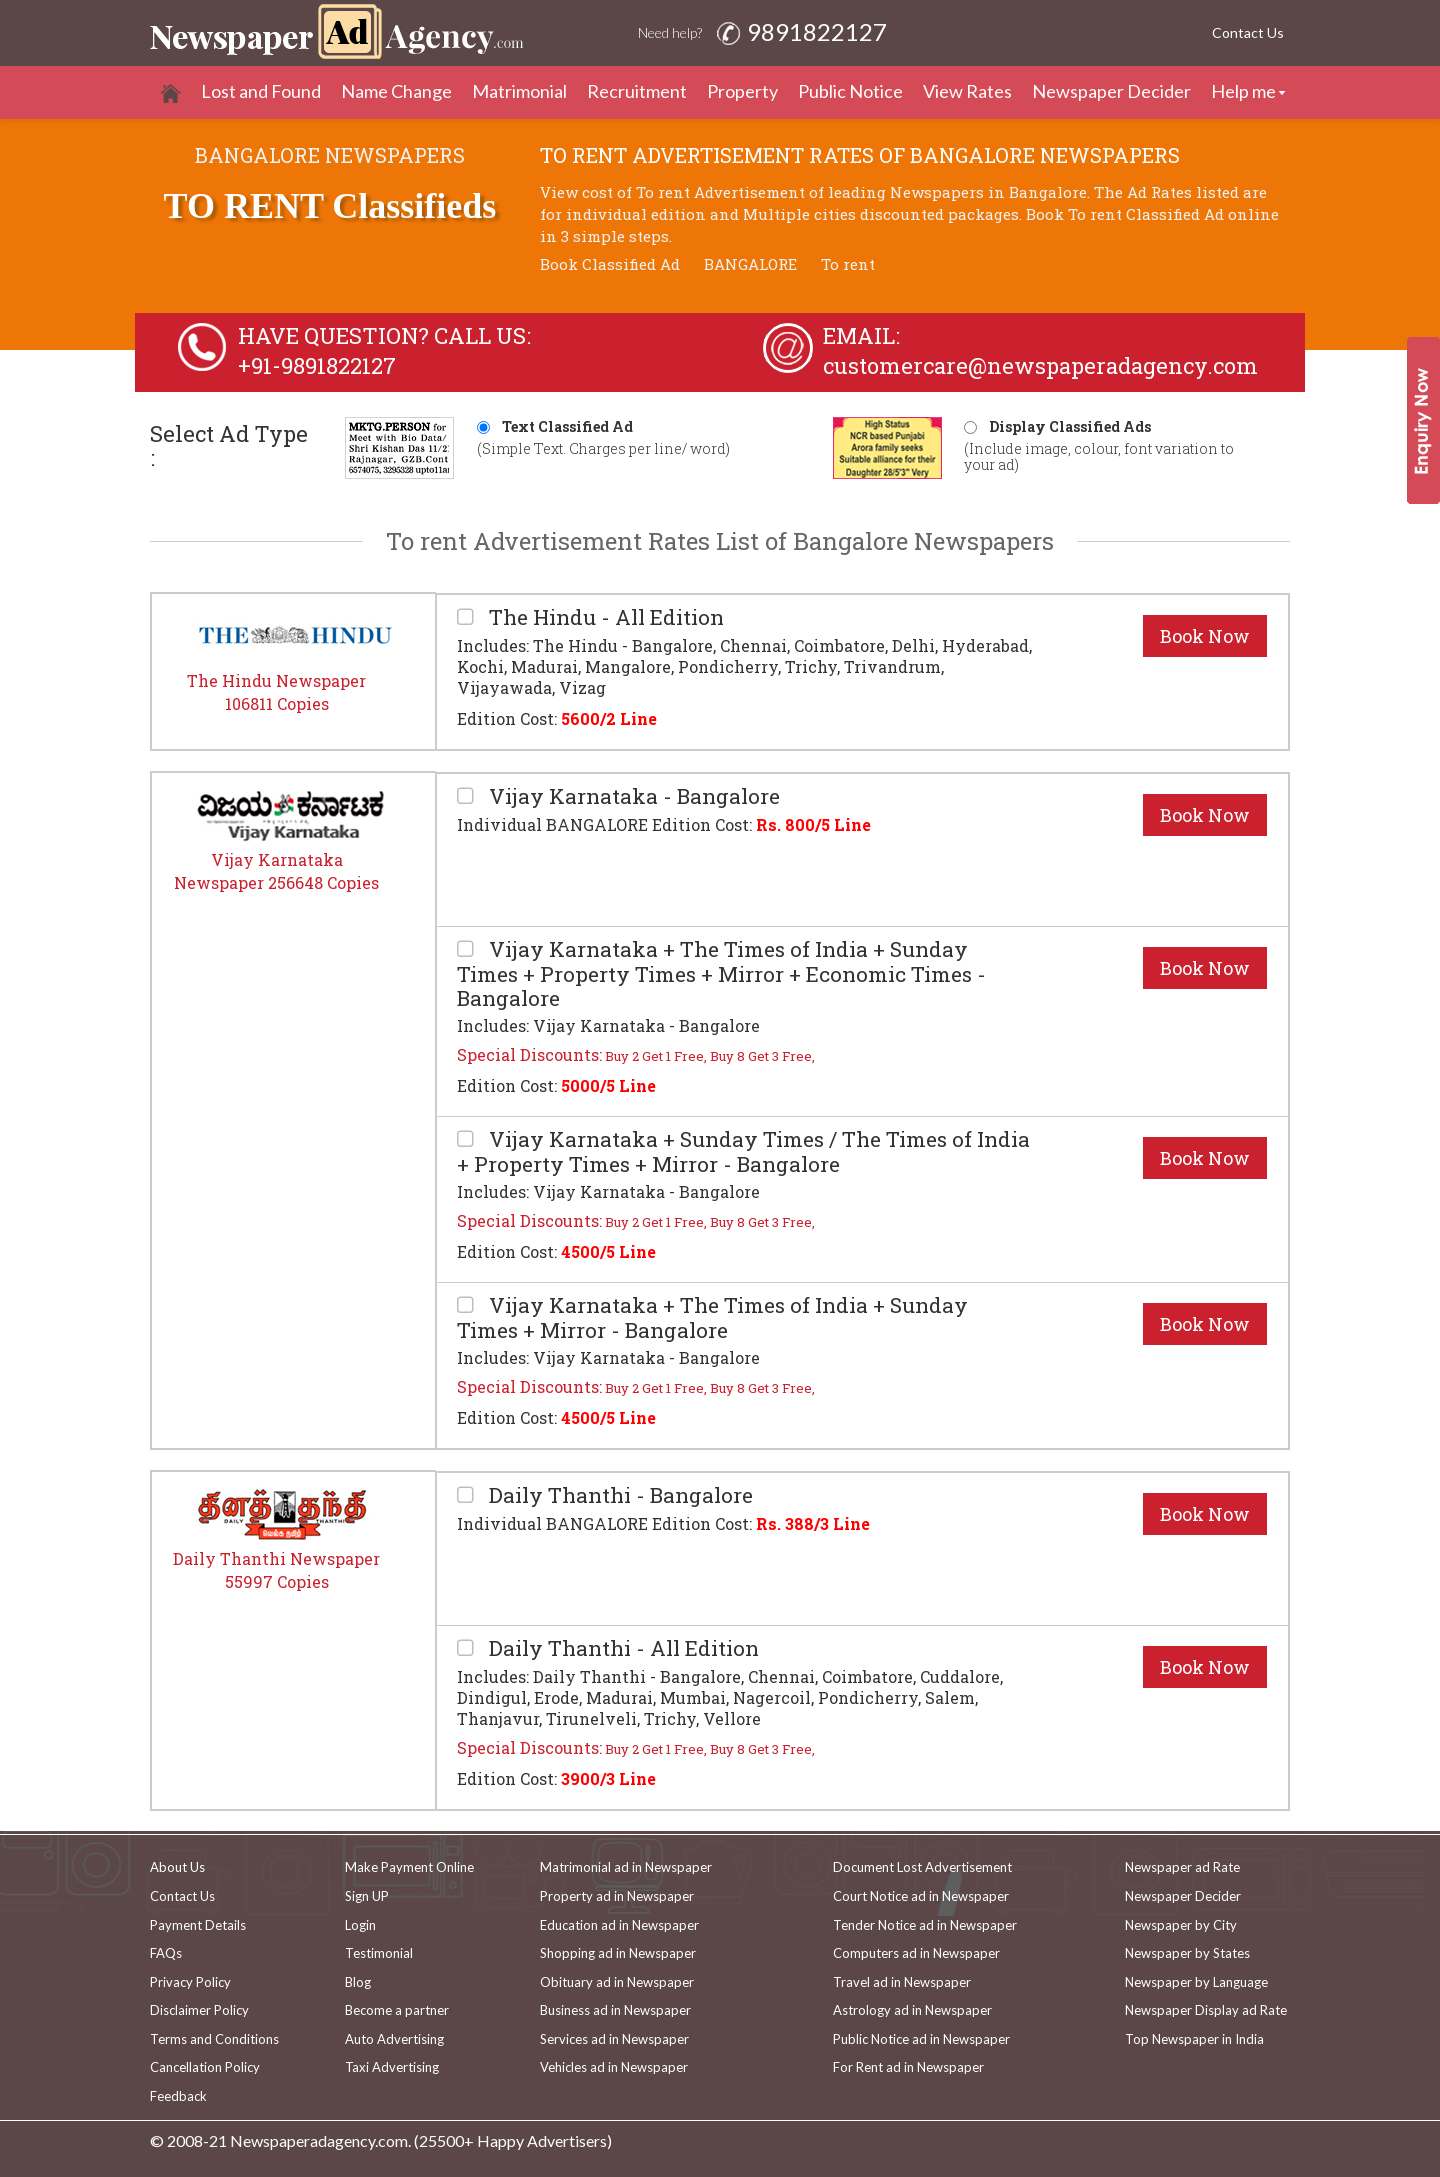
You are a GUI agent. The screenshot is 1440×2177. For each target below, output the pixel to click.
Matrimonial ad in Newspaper (626, 1867)
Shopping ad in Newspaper (618, 1953)
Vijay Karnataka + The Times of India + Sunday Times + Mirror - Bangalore (712, 1317)
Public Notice (850, 91)
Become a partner (397, 2010)
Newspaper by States (1187, 1953)
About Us (177, 1867)
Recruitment (637, 91)
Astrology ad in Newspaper (912, 2010)
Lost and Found (261, 91)
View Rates (967, 91)
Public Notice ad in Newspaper (921, 2039)
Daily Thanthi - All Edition (621, 1648)
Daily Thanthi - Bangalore (618, 1495)
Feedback (178, 2096)
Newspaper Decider (1111, 91)
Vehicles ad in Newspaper (614, 2067)
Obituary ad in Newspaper (617, 1982)
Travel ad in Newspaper (902, 1982)
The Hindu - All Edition (604, 617)
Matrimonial (519, 91)
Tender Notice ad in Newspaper (925, 1925)
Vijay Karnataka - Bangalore (632, 796)
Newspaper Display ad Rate (1206, 2010)
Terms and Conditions (214, 2039)
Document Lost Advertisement (922, 1867)
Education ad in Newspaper (619, 1925)
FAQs (166, 1953)
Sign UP (367, 1896)
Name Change (396, 91)
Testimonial (379, 1953)
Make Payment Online (409, 1867)
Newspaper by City (1181, 1925)
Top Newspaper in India (1194, 2039)
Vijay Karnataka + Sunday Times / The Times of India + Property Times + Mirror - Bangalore (743, 1151)
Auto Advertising (394, 2039)
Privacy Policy (190, 1982)
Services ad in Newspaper (614, 2039)
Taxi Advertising (392, 2067)
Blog (358, 1982)
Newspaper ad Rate (1182, 1867)
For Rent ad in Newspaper (908, 2067)
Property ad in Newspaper (617, 1896)
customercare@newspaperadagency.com (1040, 365)
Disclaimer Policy (199, 2010)
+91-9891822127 (317, 365)
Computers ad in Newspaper (916, 1953)
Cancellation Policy (205, 2067)
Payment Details (198, 1925)
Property (742, 91)
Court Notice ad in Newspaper (921, 1896)
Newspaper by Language (1196, 1982)
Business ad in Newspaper (615, 2010)
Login (360, 1925)
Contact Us (1248, 32)
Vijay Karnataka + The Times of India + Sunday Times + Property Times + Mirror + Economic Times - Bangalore (721, 973)
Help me (1243, 91)
